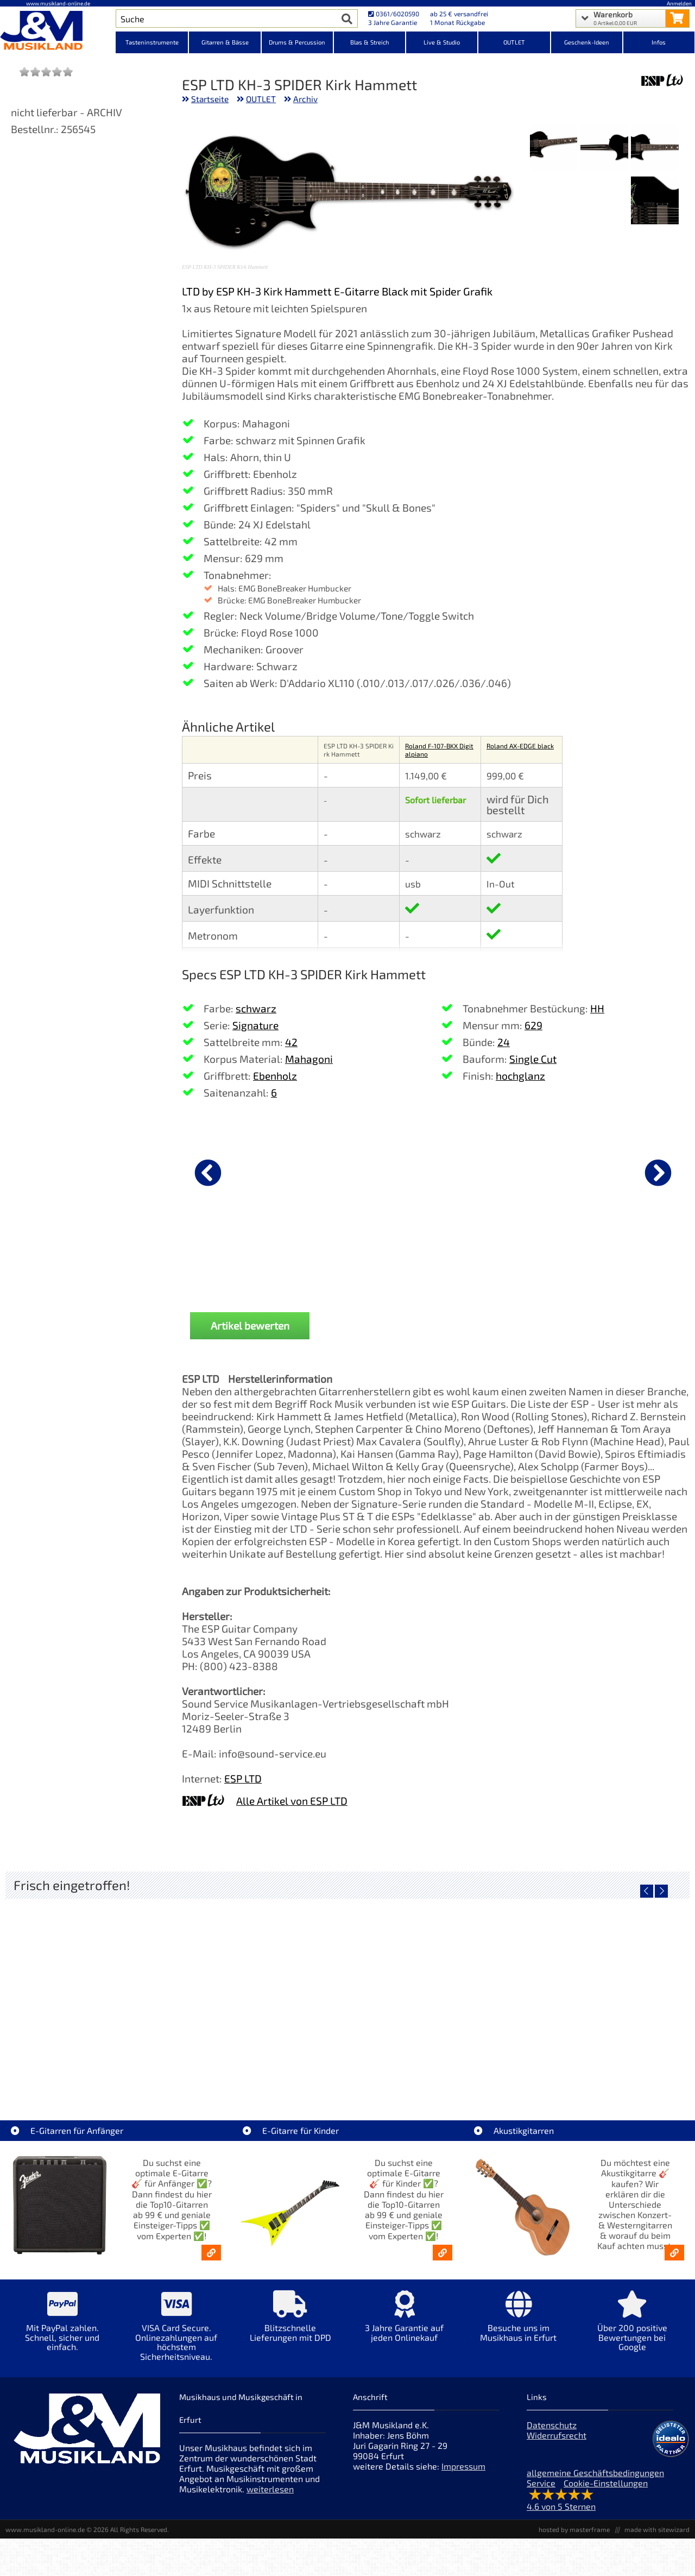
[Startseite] (58, 31)
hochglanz (520, 1075)
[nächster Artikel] (658, 1172)
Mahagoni (309, 1059)
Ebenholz (275, 1075)
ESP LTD (243, 1778)
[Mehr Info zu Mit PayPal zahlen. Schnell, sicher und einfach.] (62, 2329)
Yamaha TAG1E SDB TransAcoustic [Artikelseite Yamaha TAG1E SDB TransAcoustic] (262, 2069)
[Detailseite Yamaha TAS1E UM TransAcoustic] (604, 1991)
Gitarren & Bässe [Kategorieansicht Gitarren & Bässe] (225, 42)
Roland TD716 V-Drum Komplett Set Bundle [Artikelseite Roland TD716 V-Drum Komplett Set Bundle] (91, 2069)
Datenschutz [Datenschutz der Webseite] (552, 2425)
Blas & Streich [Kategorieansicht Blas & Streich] (369, 42)
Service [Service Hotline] (541, 2483)
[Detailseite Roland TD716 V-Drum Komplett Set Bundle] (91, 1991)
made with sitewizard (657, 2529)
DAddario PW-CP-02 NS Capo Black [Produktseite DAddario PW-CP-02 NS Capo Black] (239, 1261)
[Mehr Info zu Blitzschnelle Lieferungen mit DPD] (290, 2324)
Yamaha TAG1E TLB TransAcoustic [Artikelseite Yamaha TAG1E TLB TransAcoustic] (433, 2069)
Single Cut (533, 1059)
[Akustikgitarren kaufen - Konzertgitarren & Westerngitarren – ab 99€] (674, 2252)
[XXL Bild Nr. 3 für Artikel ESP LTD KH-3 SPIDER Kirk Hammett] (553, 148)
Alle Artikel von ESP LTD (292, 1800)
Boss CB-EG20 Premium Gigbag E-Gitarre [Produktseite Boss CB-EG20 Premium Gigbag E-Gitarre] (492, 1261)
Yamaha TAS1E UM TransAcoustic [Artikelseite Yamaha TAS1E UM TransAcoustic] (604, 2069)
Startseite (210, 99)
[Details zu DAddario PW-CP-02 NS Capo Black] (238, 1171)
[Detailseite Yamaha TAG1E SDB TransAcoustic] (262, 1991)
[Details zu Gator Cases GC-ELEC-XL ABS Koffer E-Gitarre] (618, 1171)
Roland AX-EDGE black (520, 746)
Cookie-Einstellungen (606, 2483)
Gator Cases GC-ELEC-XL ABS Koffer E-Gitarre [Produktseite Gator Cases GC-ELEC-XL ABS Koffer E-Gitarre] (619, 1261)
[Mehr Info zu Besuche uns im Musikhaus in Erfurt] (518, 2324)
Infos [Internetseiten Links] (659, 42)
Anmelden (679, 3)
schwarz (256, 1008)
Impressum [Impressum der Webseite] (463, 2466)
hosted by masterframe (574, 2529)
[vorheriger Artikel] (208, 1172)
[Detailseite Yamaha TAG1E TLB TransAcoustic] (433, 1991)
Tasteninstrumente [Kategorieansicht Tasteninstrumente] (152, 42)
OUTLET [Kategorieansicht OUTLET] (514, 42)
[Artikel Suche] (226, 18)
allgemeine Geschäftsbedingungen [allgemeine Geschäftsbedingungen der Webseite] (595, 2472)
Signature (255, 1025)
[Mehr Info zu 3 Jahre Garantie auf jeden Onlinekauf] (404, 2324)
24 (503, 1042)
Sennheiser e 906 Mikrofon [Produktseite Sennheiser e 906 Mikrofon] (366, 1257)
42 (291, 1042)
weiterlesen (270, 2489)
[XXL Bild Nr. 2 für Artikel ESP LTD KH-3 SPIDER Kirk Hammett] (604, 148)
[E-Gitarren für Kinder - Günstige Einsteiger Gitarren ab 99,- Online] (442, 2252)
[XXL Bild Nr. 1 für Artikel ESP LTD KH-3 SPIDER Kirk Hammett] (654, 148)
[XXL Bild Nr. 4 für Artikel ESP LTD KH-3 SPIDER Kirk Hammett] (654, 201)
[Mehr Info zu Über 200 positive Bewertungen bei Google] (632, 2329)
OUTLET (261, 99)
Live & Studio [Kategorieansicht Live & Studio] (442, 42)
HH (597, 1008)
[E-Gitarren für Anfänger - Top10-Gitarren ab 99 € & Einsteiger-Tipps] (211, 2252)
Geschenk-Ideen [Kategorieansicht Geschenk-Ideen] (586, 42)
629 (533, 1025)
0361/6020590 (393, 13)
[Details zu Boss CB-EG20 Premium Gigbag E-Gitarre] (492, 1171)
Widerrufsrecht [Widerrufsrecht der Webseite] (556, 2435)
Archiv (305, 99)
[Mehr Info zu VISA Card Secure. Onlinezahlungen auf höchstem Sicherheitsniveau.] (176, 2333)
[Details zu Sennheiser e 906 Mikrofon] (365, 1171)
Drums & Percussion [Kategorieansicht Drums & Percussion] (297, 42)
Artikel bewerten (250, 1325)
